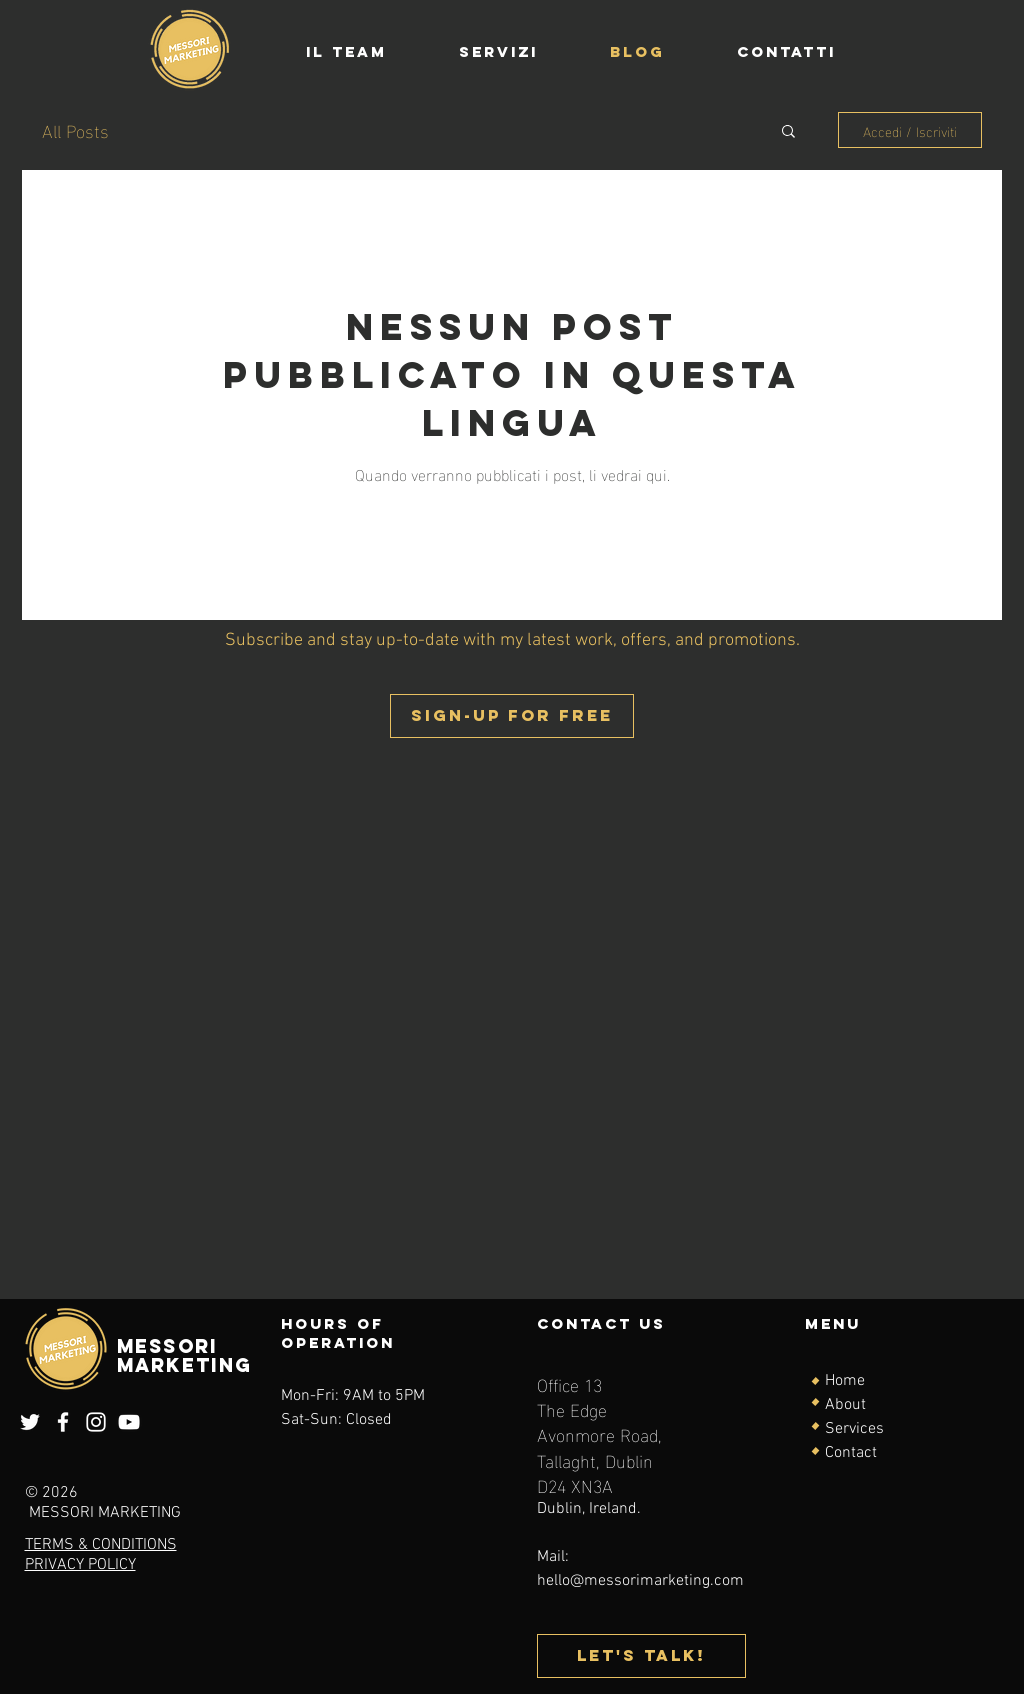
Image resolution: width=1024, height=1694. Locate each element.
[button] (788, 132)
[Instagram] (96, 1422)
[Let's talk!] (641, 1656)
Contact (851, 1453)
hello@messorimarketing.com (640, 1581)
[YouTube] (129, 1422)
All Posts (75, 129)
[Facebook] (63, 1422)
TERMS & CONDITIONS (101, 1545)
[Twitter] (30, 1422)
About (845, 1405)
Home (845, 1381)
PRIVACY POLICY (80, 1565)
